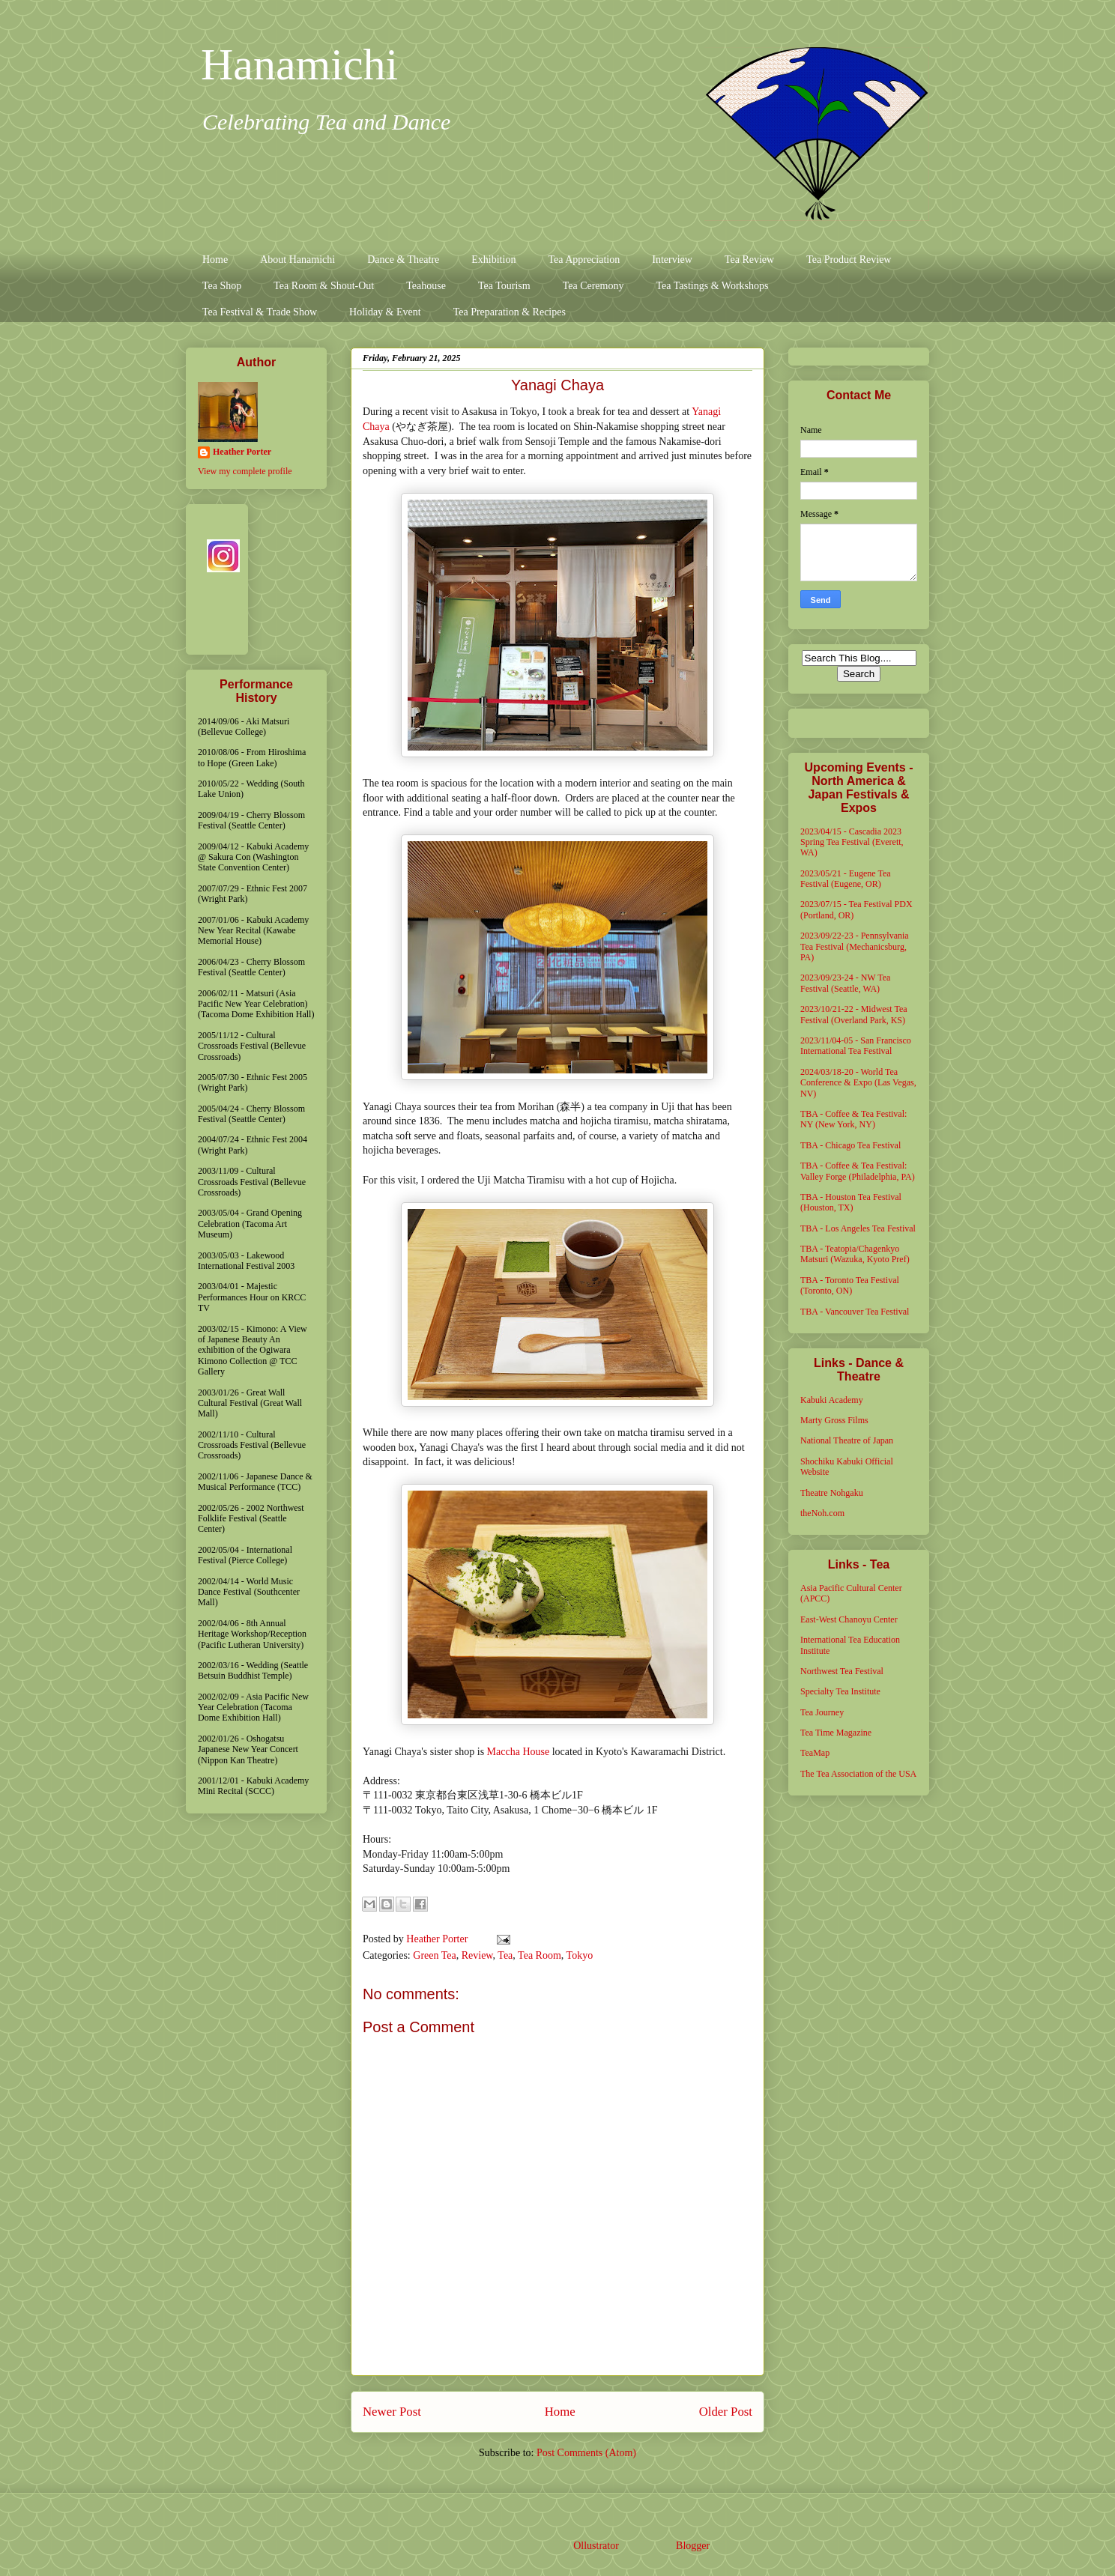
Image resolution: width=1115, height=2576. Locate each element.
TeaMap (815, 1753)
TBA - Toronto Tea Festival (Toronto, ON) (849, 1285)
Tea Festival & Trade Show (259, 312)
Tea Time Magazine (835, 1732)
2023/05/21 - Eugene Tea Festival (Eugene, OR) (845, 878)
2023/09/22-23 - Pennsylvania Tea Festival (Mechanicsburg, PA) (854, 946)
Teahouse (426, 285)
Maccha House (518, 1751)
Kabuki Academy (831, 1400)
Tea (505, 1955)
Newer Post (392, 2411)
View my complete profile (245, 471)
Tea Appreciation (584, 259)
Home (215, 259)
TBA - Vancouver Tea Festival (854, 1311)
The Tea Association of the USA (858, 1774)
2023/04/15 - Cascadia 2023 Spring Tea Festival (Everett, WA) (852, 842)
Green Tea (434, 1955)
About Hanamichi (297, 259)
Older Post (725, 2411)
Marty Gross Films (834, 1420)
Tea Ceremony (593, 285)
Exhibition (493, 259)
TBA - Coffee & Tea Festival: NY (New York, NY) (853, 1119)
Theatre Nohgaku (831, 1493)
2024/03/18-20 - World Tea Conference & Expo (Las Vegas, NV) (858, 1083)
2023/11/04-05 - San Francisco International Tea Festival (855, 1045)
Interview (672, 259)
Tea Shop (221, 285)
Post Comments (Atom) (586, 2452)
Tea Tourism (504, 285)
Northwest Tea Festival (841, 1671)
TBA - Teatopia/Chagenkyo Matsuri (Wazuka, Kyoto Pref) (855, 1253)
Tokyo (579, 1955)
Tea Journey (822, 1712)
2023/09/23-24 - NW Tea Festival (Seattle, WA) (845, 982)
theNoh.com (822, 1513)
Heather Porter (438, 1939)
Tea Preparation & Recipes (509, 312)
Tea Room (539, 1955)
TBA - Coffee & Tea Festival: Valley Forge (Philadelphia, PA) (857, 1170)
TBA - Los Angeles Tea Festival (858, 1228)
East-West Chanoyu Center (849, 1619)
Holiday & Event (385, 312)
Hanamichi (299, 64)
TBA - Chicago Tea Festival (850, 1145)
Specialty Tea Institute (840, 1691)
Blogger (692, 2545)
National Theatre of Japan (846, 1440)
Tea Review (749, 259)
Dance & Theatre (403, 259)
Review (477, 1955)
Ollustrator (595, 2545)
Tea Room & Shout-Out (324, 285)
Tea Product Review (848, 259)
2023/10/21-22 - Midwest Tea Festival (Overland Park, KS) (853, 1014)
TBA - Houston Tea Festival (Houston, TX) (850, 1202)
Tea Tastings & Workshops (712, 285)
